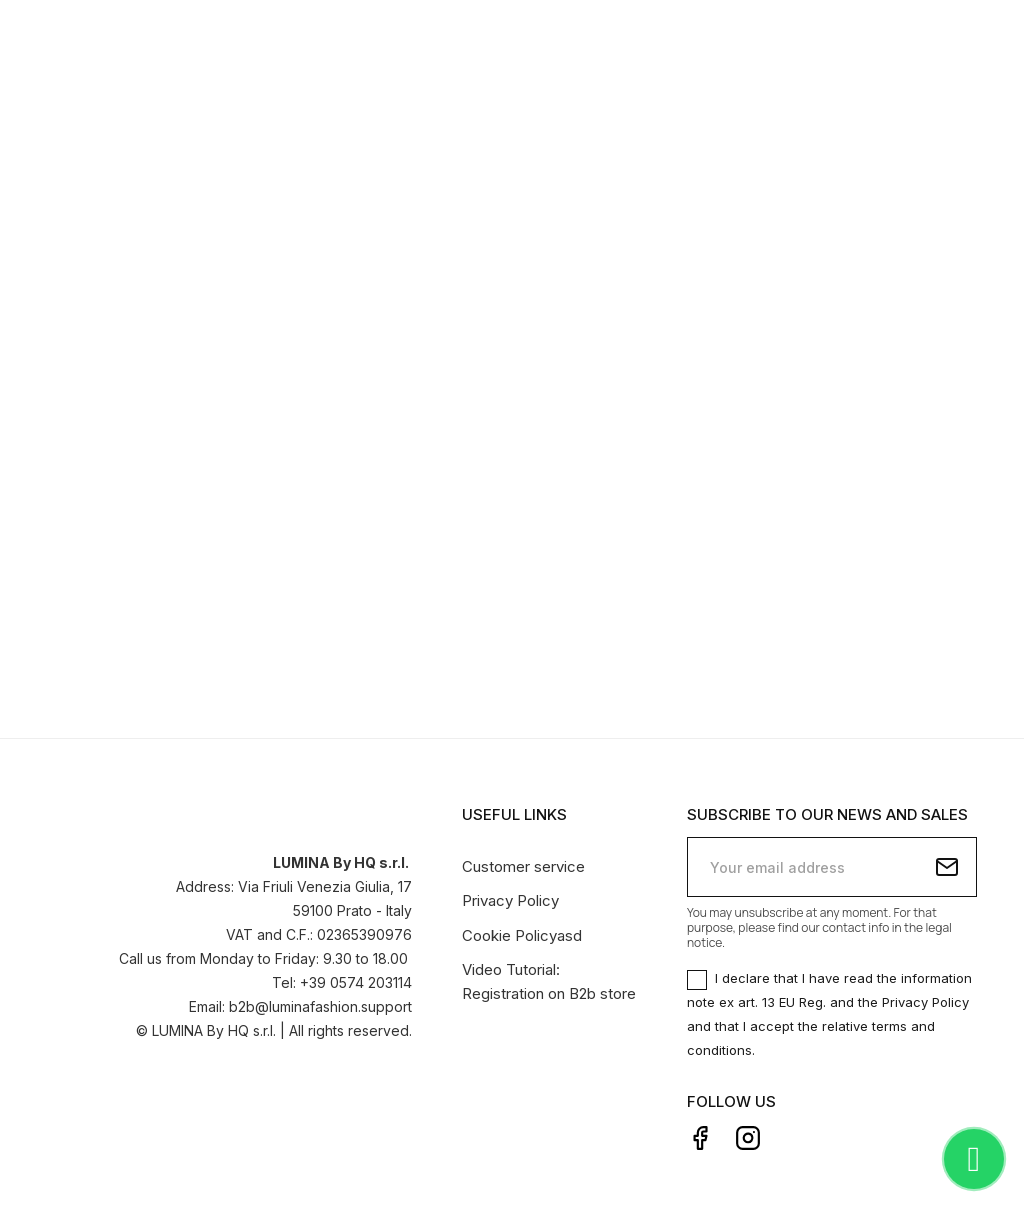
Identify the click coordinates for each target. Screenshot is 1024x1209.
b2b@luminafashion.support (320, 1002)
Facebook (700, 1134)
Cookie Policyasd (522, 931)
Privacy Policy (510, 897)
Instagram (748, 1134)
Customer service (523, 862)
